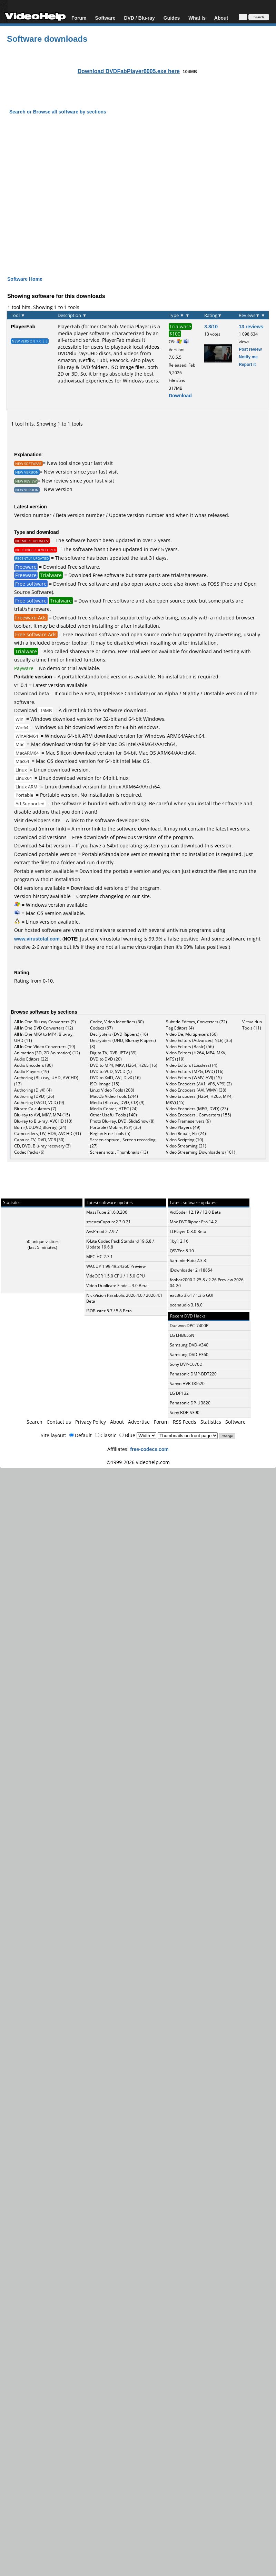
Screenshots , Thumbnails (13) (119, 1152)
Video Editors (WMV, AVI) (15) (194, 1078)
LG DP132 (179, 1393)
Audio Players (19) (31, 1071)
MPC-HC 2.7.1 (99, 1257)
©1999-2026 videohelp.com (138, 1462)
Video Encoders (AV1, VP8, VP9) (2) (199, 1084)
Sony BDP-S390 (184, 1412)
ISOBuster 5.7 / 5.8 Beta (109, 1311)
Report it (247, 364)
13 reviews (251, 326)
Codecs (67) (101, 1028)
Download (180, 395)
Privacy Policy (90, 1422)
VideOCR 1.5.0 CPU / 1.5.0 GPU (115, 1276)
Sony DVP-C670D (186, 1364)
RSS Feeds (184, 1422)
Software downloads (47, 38)
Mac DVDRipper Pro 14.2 (193, 1222)
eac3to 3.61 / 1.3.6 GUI (191, 1295)
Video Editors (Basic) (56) (190, 1047)
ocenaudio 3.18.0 (186, 1305)
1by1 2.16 (179, 1241)
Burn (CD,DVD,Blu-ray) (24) (40, 1127)
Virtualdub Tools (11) (252, 1025)
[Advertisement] (134, 189)
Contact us (59, 1422)
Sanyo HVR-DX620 (187, 1383)
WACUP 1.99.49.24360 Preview (116, 1266)
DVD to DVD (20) (106, 1059)
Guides (172, 17)
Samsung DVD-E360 (189, 1354)
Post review (250, 349)
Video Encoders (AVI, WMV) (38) (196, 1090)
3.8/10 (211, 326)
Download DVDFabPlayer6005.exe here (129, 71)
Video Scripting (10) (184, 1140)
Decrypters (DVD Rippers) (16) (119, 1034)
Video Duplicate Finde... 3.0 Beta (117, 1286)
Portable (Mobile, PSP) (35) (115, 1127)
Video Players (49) (183, 1127)
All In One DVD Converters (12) (43, 1028)
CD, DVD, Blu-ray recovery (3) (42, 1146)
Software (105, 17)
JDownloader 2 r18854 (191, 1270)
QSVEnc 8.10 (182, 1251)
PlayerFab (23, 326)
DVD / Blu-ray (139, 17)
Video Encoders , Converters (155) (198, 1115)
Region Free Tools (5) (110, 1133)
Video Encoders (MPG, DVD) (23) (197, 1109)
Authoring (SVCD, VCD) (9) (39, 1102)
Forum (79, 17)
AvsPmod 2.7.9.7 (102, 1231)
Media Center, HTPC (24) (114, 1109)
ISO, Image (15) (104, 1084)
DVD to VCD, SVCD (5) (111, 1071)
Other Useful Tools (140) (113, 1115)
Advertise (139, 1422)
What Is (197, 17)
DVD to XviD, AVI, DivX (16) (115, 1078)
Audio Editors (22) (31, 1059)
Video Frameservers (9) (188, 1121)
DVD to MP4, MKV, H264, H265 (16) (123, 1065)
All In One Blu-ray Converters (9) (45, 1022)
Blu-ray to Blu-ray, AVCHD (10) (43, 1121)
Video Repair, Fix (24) (186, 1133)
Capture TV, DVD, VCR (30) (39, 1140)
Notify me (248, 357)
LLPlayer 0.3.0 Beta (188, 1231)
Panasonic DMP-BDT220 (193, 1374)
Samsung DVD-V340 (189, 1345)
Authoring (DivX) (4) (33, 1090)
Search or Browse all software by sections (57, 111)
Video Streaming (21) (186, 1146)
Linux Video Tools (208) (112, 1090)
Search (34, 1422)
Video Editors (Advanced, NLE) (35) (199, 1040)
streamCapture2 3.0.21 (108, 1222)
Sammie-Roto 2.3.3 (188, 1260)
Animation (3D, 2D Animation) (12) (47, 1053)
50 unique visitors (42, 1241)
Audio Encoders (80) (33, 1065)
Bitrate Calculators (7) (35, 1109)
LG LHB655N (182, 1335)
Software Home (24, 279)
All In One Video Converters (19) (44, 1047)
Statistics (210, 1422)
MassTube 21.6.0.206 (106, 1212)
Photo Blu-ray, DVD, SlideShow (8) (122, 1121)
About (221, 17)
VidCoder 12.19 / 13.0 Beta (195, 1212)
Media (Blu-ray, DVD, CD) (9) (117, 1102)
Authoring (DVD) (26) (34, 1096)
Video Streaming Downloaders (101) (200, 1152)
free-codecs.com (149, 1449)
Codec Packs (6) (29, 1152)
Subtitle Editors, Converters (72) (196, 1022)
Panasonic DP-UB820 (190, 1403)
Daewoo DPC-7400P (189, 1326)
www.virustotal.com (37, 938)
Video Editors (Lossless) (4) (191, 1065)
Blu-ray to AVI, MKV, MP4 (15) (42, 1115)
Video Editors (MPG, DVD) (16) (195, 1071)
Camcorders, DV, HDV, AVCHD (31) (47, 1133)
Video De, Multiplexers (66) (192, 1034)
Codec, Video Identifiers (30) (117, 1022)
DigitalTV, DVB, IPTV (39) (113, 1053)
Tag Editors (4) (180, 1028)
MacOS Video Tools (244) (114, 1096)
